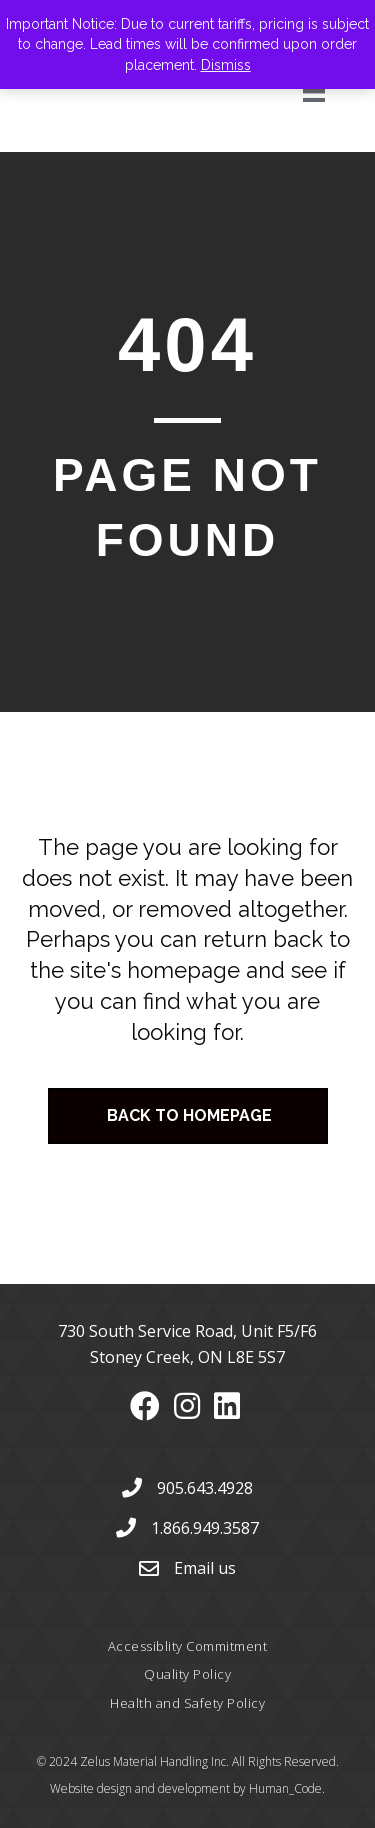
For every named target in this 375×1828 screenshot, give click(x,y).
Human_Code (285, 1788)
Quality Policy (187, 1674)
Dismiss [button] (226, 65)
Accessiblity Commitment (188, 1646)
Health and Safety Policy (187, 1703)
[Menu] (291, 91)
